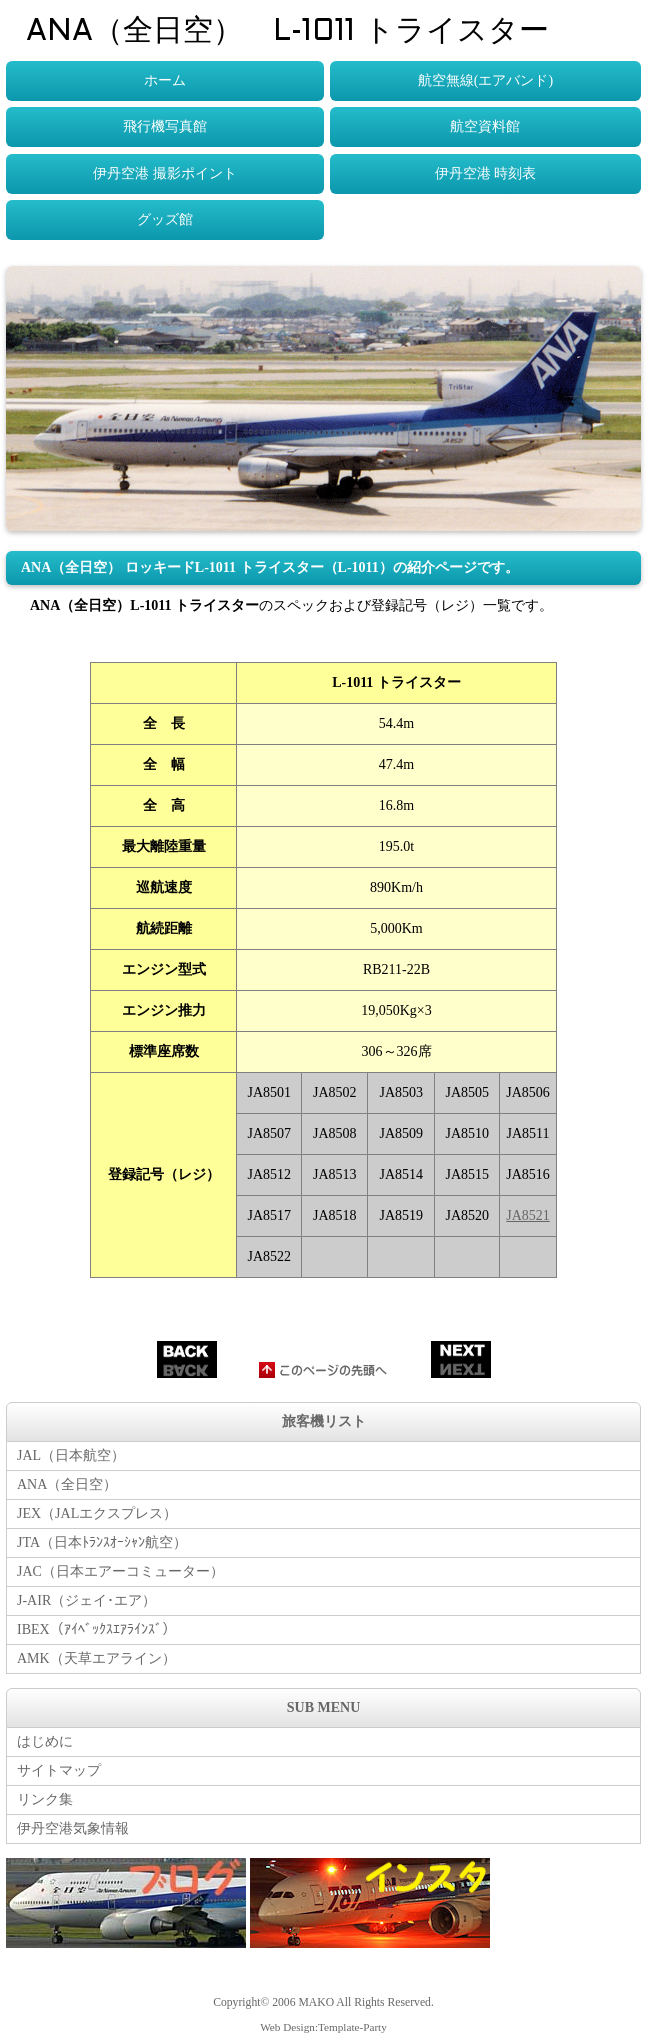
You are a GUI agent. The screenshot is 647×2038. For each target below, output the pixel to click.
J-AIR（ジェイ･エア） (86, 1600)
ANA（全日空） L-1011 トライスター (287, 32)
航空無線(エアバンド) (485, 80)
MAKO (316, 2002)
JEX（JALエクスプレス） (97, 1513)
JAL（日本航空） (71, 1455)
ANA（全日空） (67, 1484)
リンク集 (45, 1799)
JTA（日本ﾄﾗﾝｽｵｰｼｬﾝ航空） (102, 1542)
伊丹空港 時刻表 (486, 173)
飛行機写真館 (165, 126)
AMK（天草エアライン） (96, 1658)
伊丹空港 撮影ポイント (165, 173)
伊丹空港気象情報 (73, 1828)
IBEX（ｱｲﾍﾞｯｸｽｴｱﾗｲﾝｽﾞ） (96, 1629)
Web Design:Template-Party (323, 2027)
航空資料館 (485, 126)
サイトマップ (59, 1770)
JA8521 (528, 1215)
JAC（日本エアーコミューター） (120, 1571)
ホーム (165, 80)
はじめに (45, 1741)
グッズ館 (165, 219)
